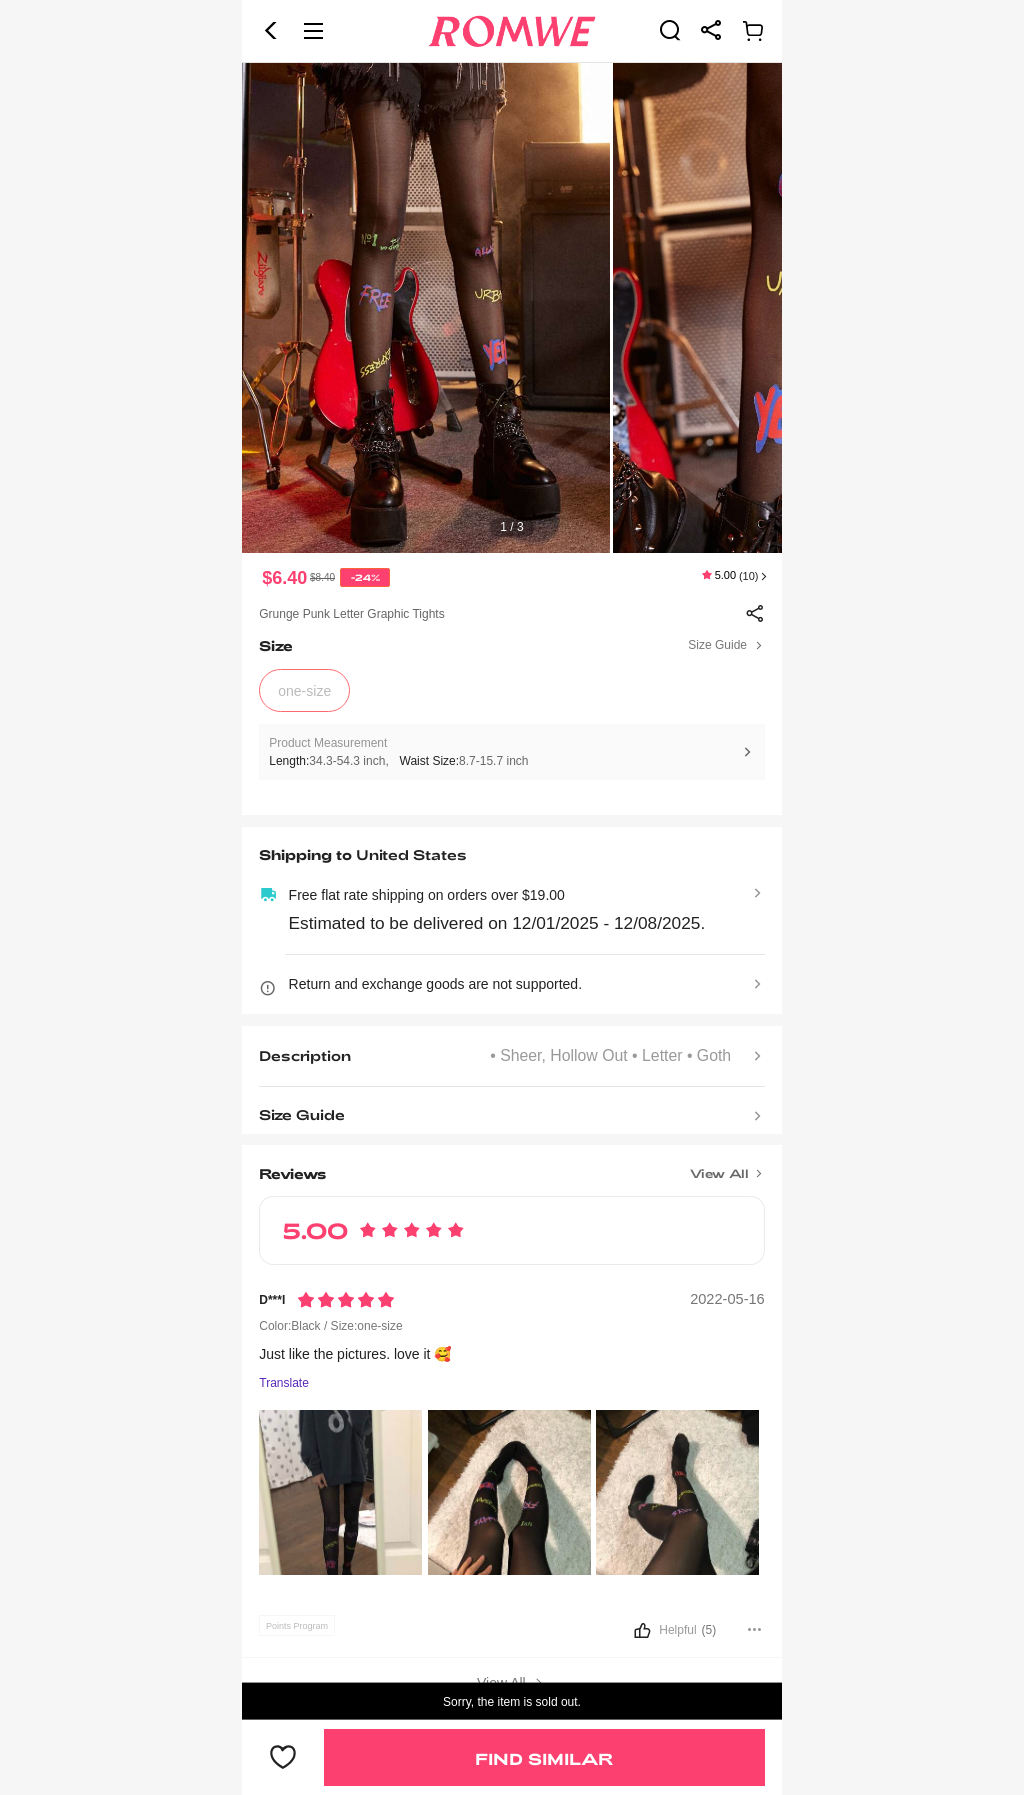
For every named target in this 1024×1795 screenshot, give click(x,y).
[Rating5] (346, 1300)
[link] (670, 30)
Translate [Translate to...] (284, 1383)
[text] (512, 308)
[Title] (511, 1166)
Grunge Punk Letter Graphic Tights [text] (351, 614)
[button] (271, 31)
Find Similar (544, 1758)
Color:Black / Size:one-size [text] (330, 1326)
